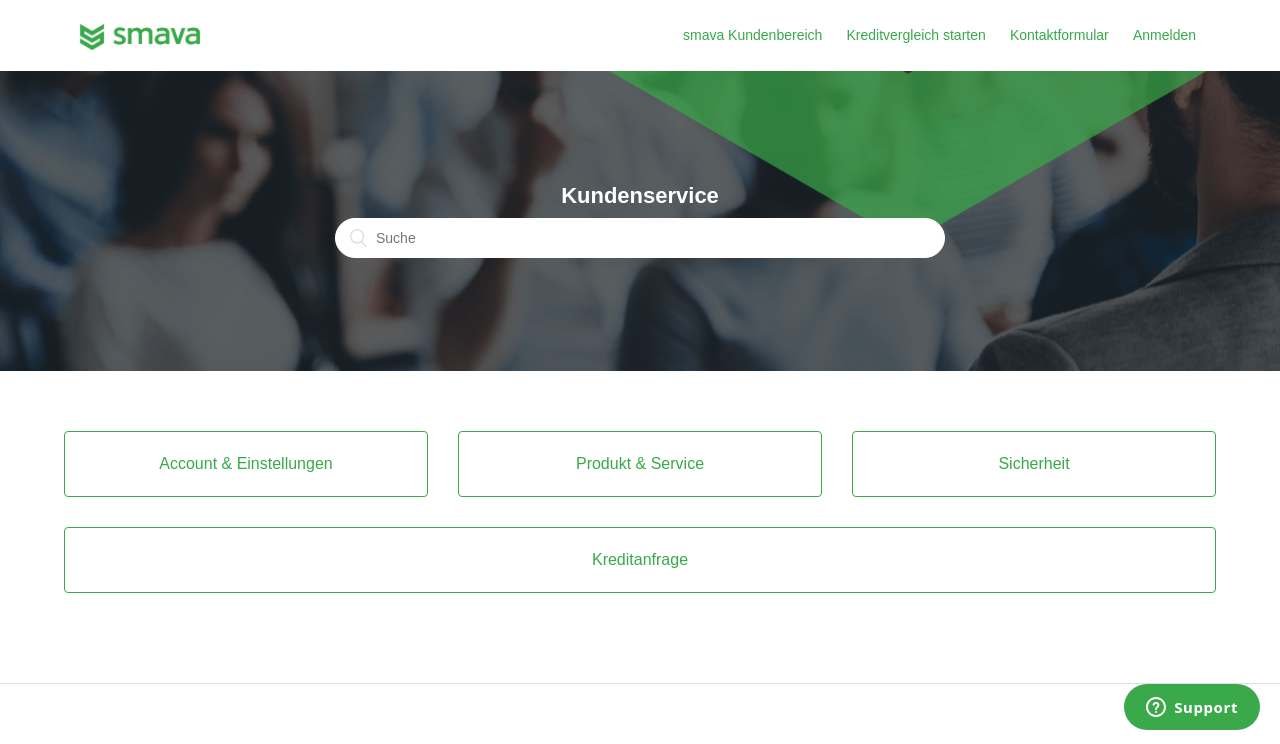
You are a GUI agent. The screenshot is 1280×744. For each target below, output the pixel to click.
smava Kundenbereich (752, 35)
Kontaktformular (1059, 35)
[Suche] (640, 238)
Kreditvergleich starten (915, 35)
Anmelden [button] (1164, 35)
